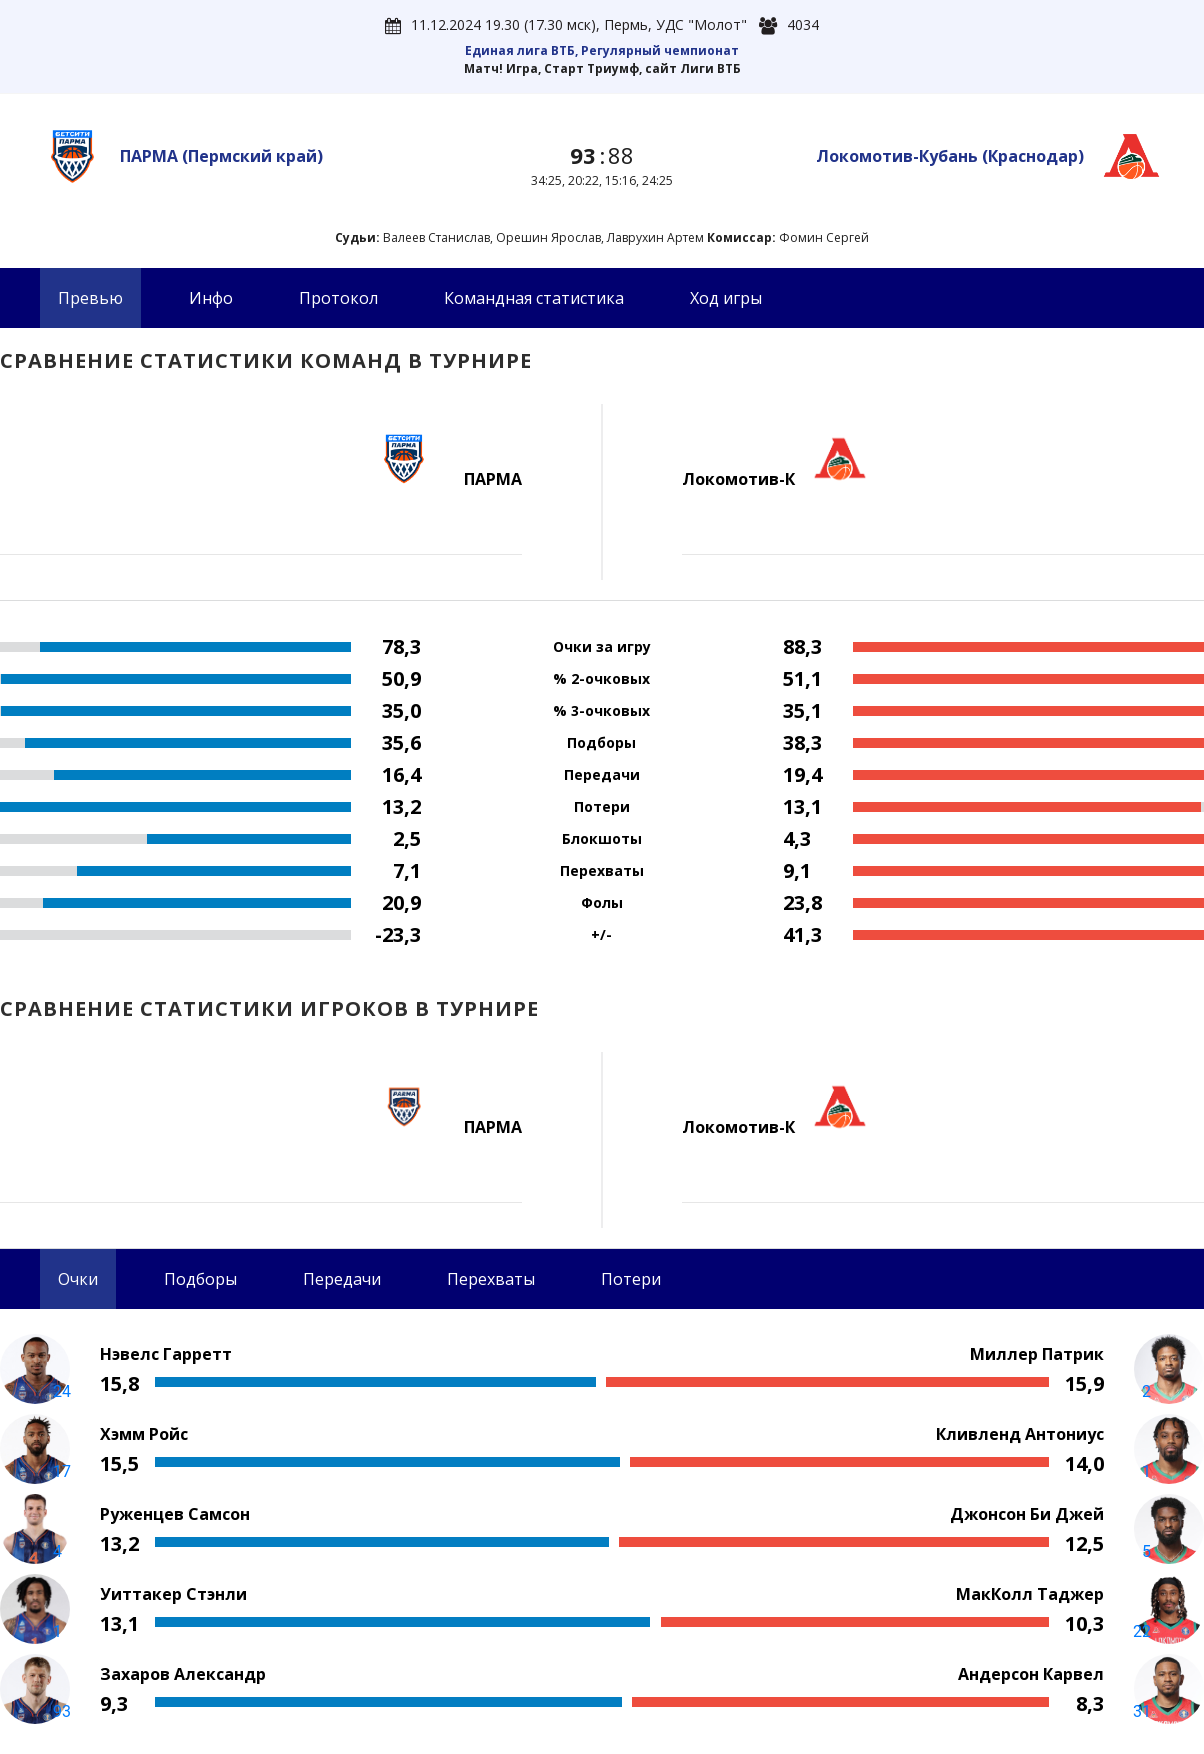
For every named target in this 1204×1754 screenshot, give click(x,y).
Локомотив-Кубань (950, 156)
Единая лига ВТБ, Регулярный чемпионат (602, 50)
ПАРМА (221, 156)
